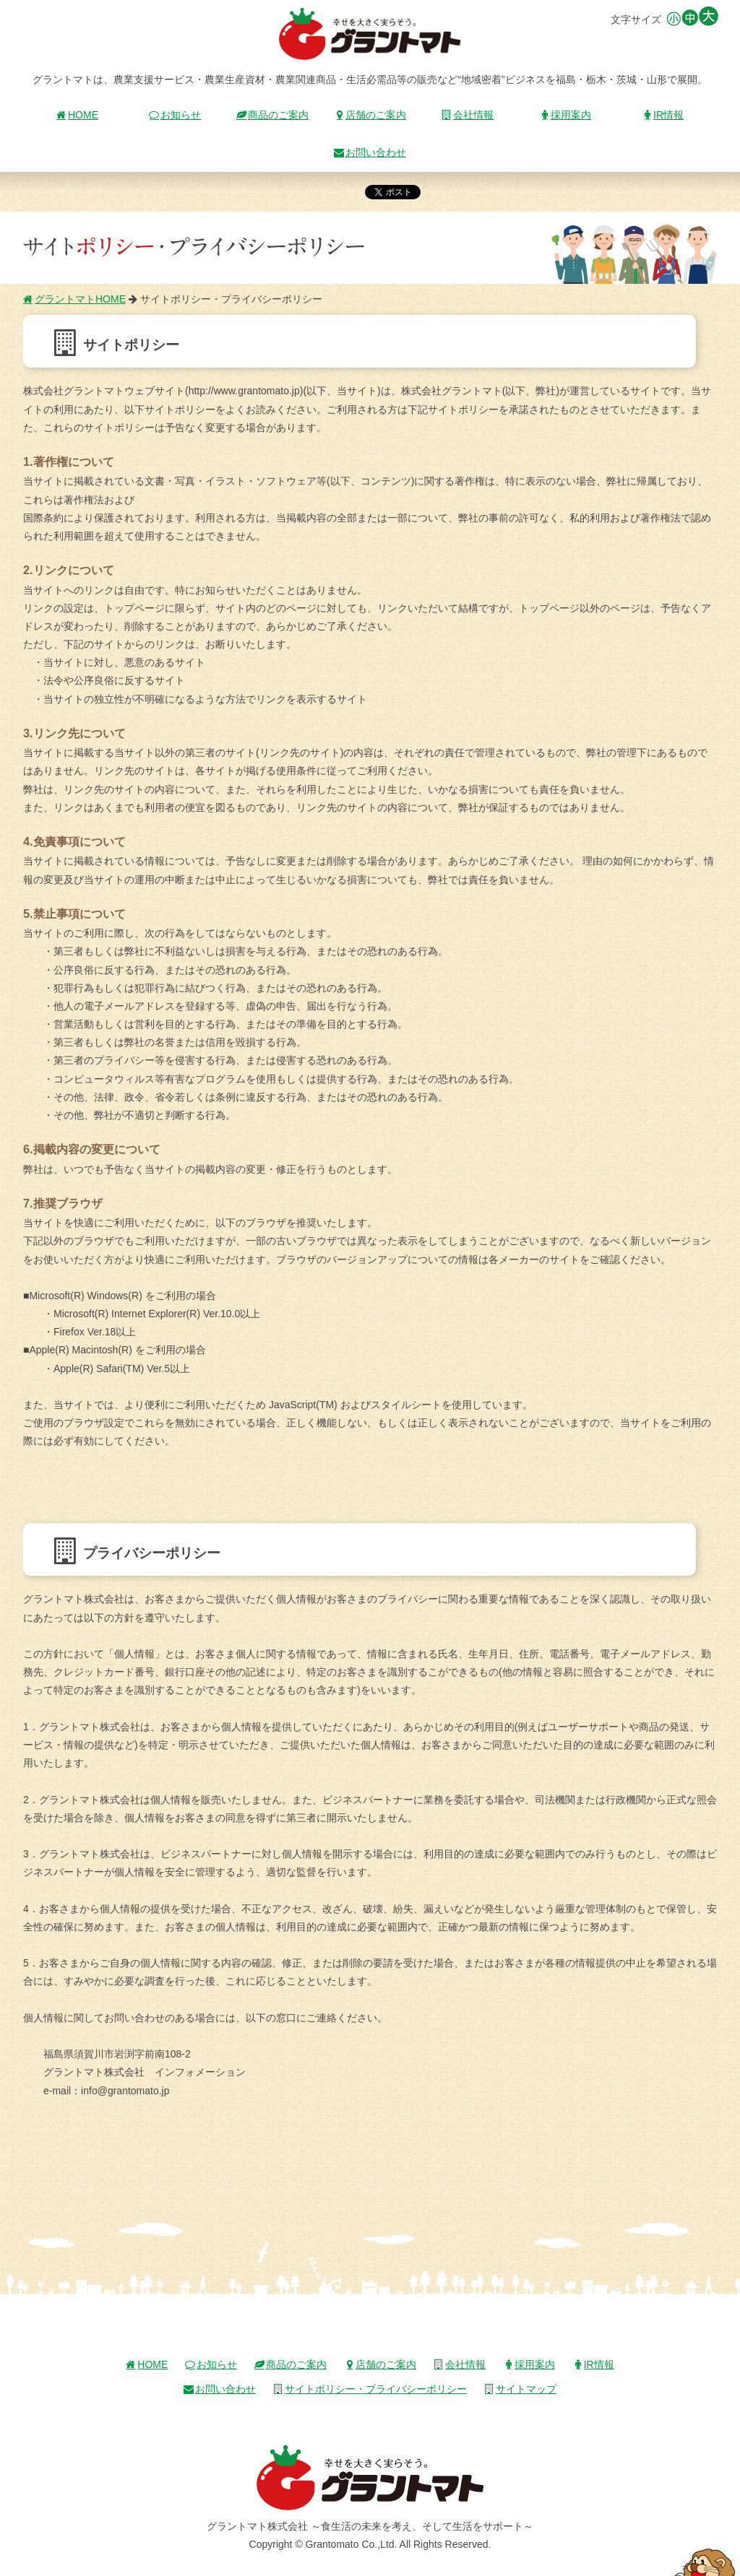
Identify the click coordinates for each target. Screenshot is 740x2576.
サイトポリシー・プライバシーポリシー (370, 2389)
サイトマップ (520, 2389)
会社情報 (468, 115)
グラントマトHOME (74, 299)
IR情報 (663, 115)
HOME (77, 115)
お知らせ (175, 115)
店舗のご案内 (370, 115)
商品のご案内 (272, 115)
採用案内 (565, 115)
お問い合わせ (370, 152)
